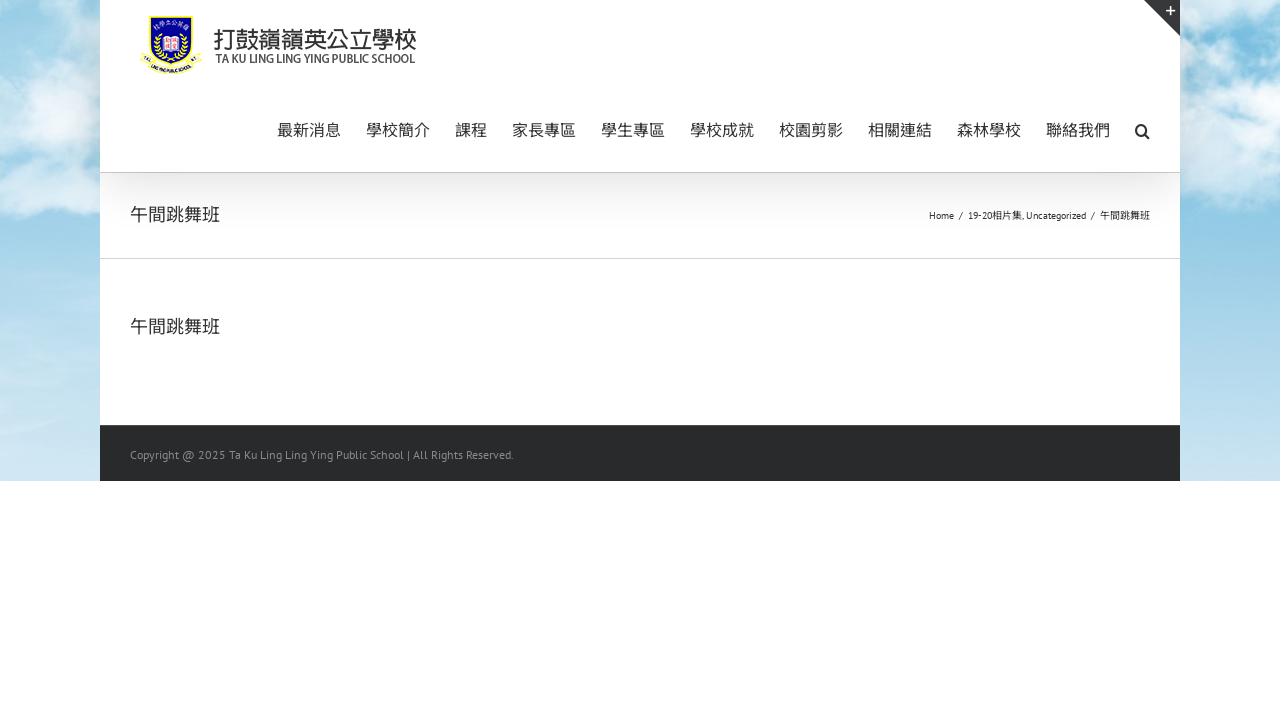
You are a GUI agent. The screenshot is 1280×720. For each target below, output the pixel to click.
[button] (1142, 129)
